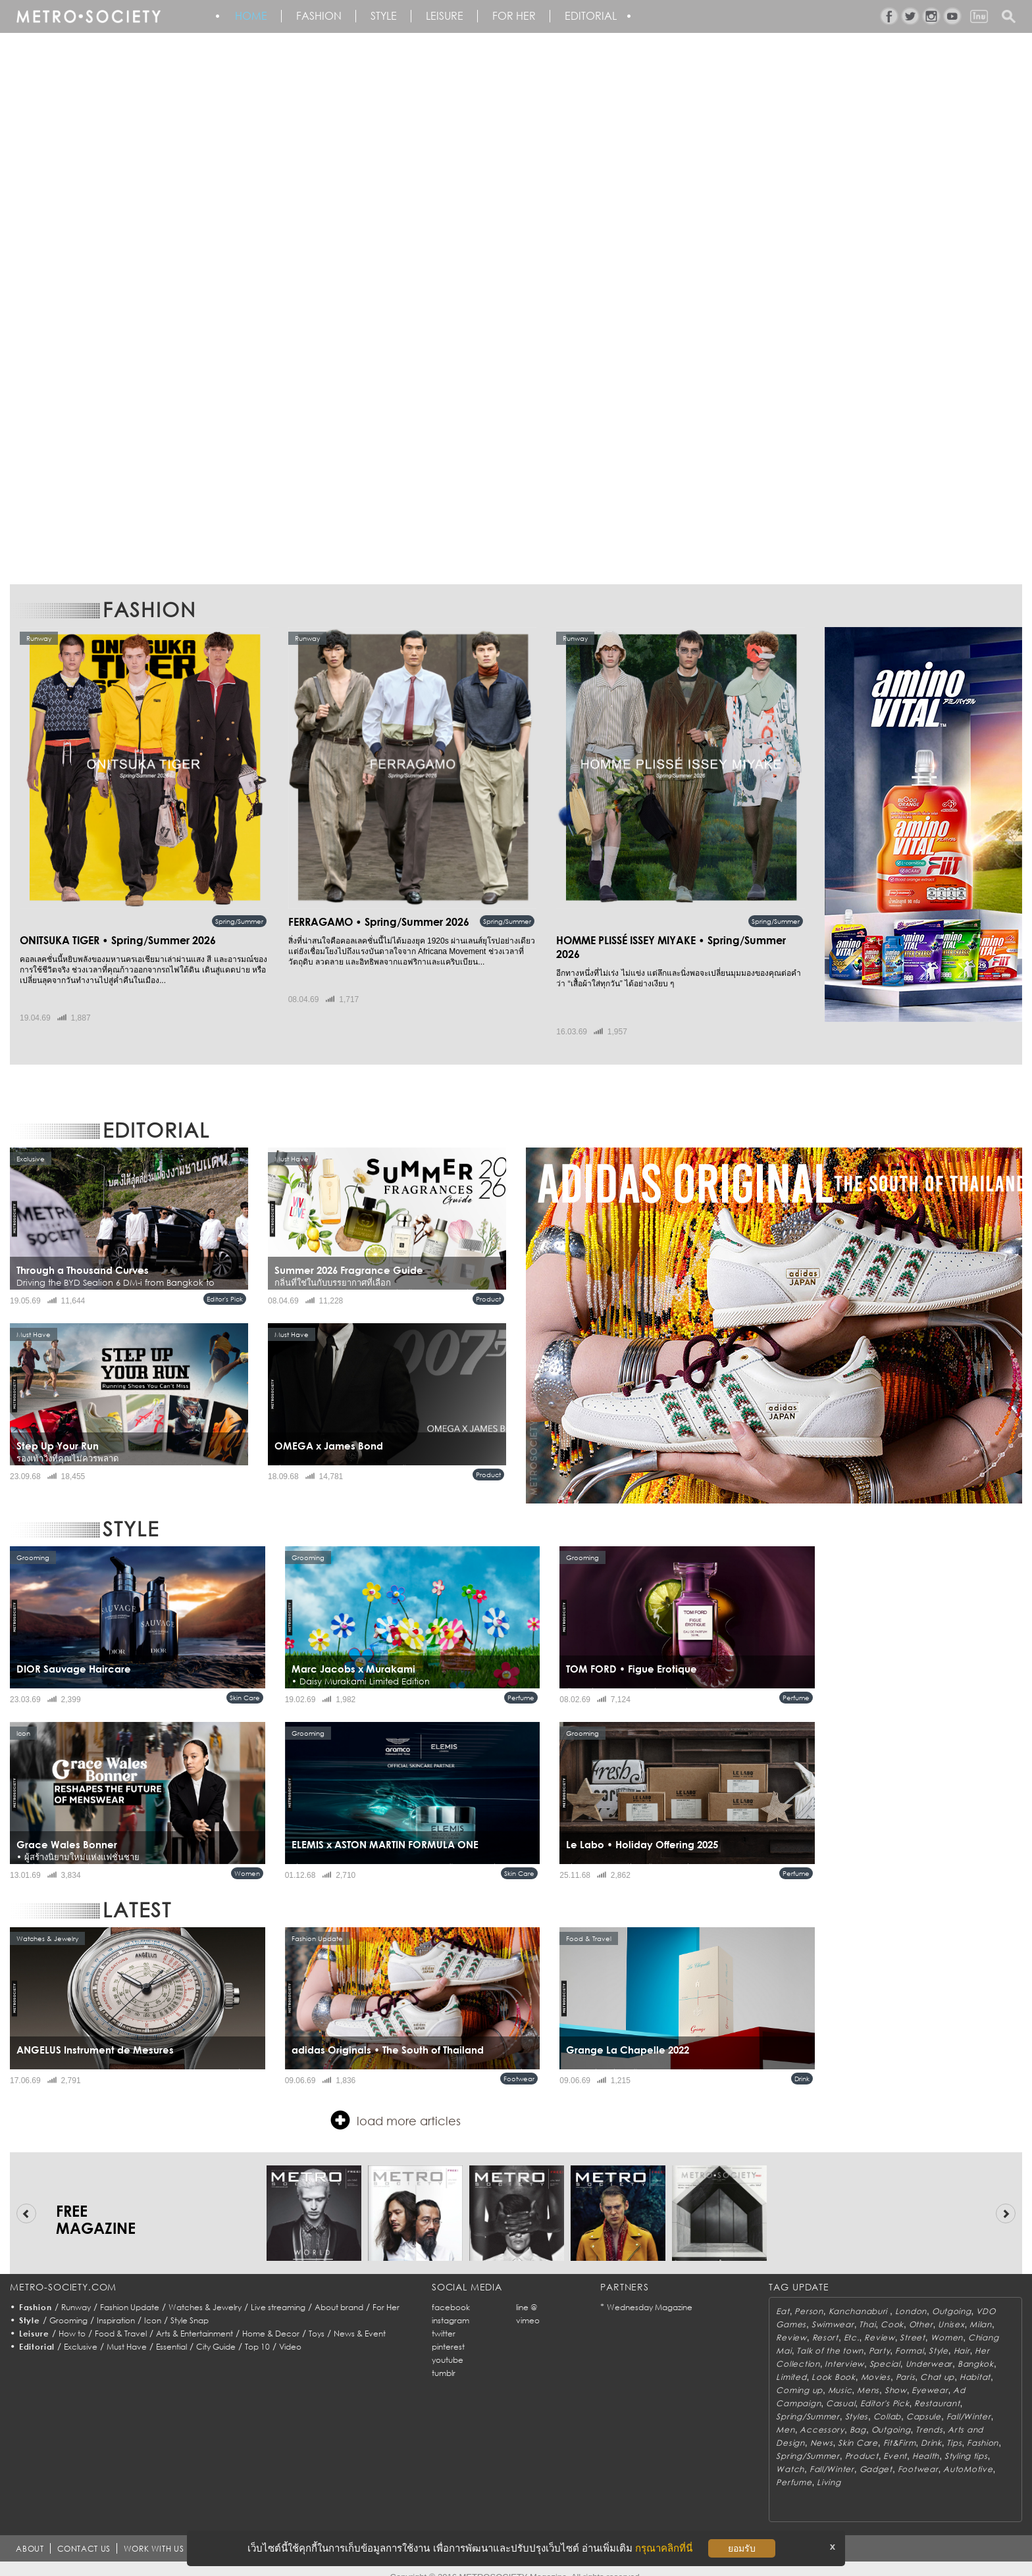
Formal (909, 2336)
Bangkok (976, 2349)
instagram (450, 2306)
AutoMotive (968, 2455)
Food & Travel (121, 2319)
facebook (451, 2293)
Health (925, 2441)
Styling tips (966, 2441)
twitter (443, 2319)
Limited (791, 2362)
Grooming (68, 2306)
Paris (906, 2362)
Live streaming (278, 2293)
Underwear (929, 2349)
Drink (802, 2064)
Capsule (923, 2402)
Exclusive (80, 2332)
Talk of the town (830, 2336)
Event (895, 2441)
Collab (887, 2402)
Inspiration (116, 2306)
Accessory (822, 2415)
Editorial (605, 16)
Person (808, 2297)
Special (884, 2349)
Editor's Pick (225, 1284)
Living (828, 2468)
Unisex (951, 2310)
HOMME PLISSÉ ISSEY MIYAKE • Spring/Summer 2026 (669, 940)
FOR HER (525, 16)
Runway (76, 2293)
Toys (316, 2319)
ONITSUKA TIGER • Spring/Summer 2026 (105, 921)
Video (290, 2332)
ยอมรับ (742, 2548)
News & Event (360, 2319)
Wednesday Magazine (649, 2293)
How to (72, 2319)
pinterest (448, 2332)
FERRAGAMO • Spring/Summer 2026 (367, 921)
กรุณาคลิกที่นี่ (663, 2548)
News (821, 2428)
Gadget (876, 2455)
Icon (152, 2306)
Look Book (833, 2362)
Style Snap (189, 2306)
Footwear (518, 2064)
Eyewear (930, 2376)
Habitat (975, 2362)
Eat (782, 2297)
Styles (856, 2402)
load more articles (395, 2105)
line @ (526, 2293)
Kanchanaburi (859, 2297)
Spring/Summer (239, 921)
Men (785, 2415)
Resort (825, 2323)
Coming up (799, 2376)
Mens (868, 2376)
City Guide (216, 2332)
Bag (858, 2415)
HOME (253, 16)
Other (921, 2310)
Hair (962, 2336)
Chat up (937, 2362)
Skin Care (245, 1683)
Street (912, 2323)
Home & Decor (270, 2319)
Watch (790, 2455)
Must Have (127, 2332)
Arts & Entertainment (194, 2319)
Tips (954, 2428)
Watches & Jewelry (205, 2293)
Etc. (852, 2323)
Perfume (520, 1683)
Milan (980, 2310)
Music (840, 2376)
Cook (892, 2310)
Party (879, 2336)
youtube (447, 2345)
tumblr (443, 2358)
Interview (844, 2349)
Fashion (323, 16)
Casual (840, 2389)
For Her (386, 2293)
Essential (171, 2332)
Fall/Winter (968, 2402)
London (911, 2297)
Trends (929, 2415)
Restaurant (937, 2389)
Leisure (453, 16)
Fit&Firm (899, 2428)
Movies (875, 2362)
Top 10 (257, 2332)
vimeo (528, 2306)
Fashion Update (129, 2293)
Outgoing (951, 2297)
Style (391, 16)
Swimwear (833, 2310)
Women (247, 1859)
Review (791, 2323)
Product (488, 1284)
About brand (339, 2293)
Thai (867, 2310)
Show (896, 2376)
